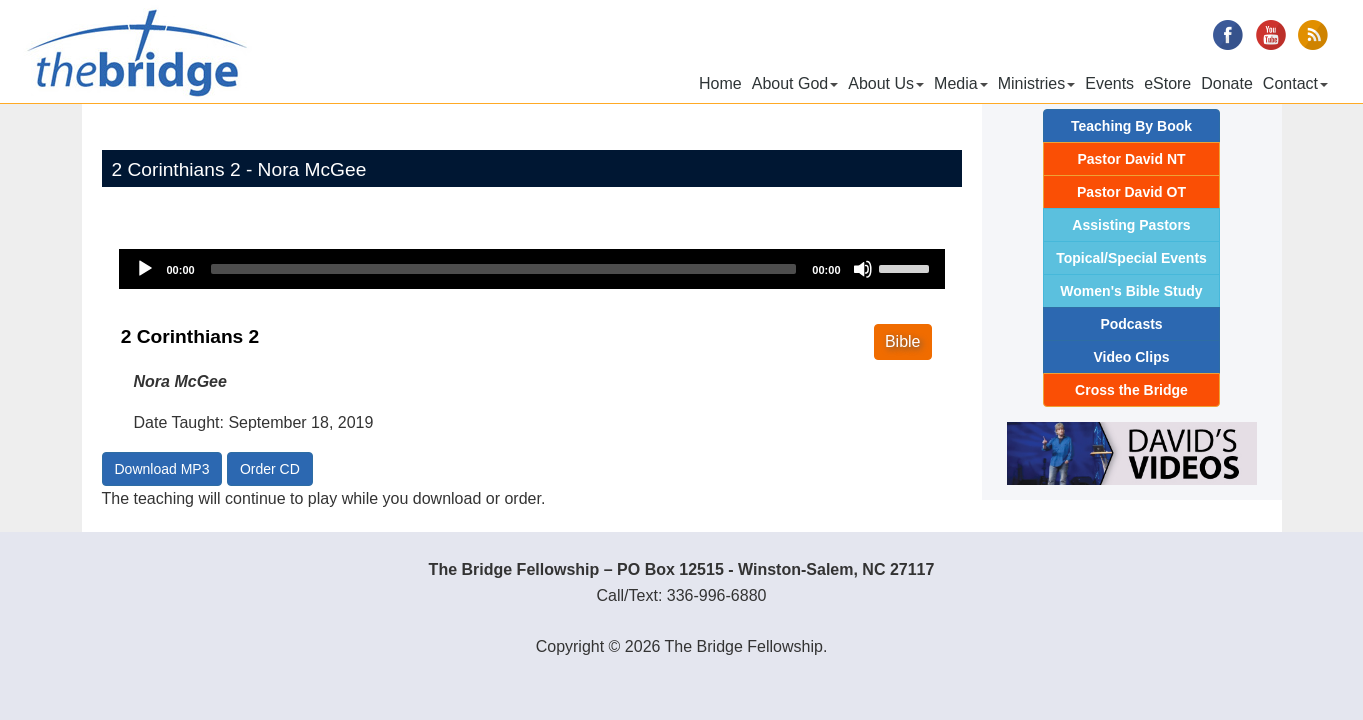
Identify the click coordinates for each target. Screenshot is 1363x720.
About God (795, 83)
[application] (532, 269)
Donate (1227, 83)
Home (720, 83)
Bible (903, 341)
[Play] (145, 269)
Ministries (1037, 83)
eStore (1167, 83)
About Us (886, 83)
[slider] (504, 269)
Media (961, 83)
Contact (1295, 83)
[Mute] (863, 269)
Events (1109, 83)
